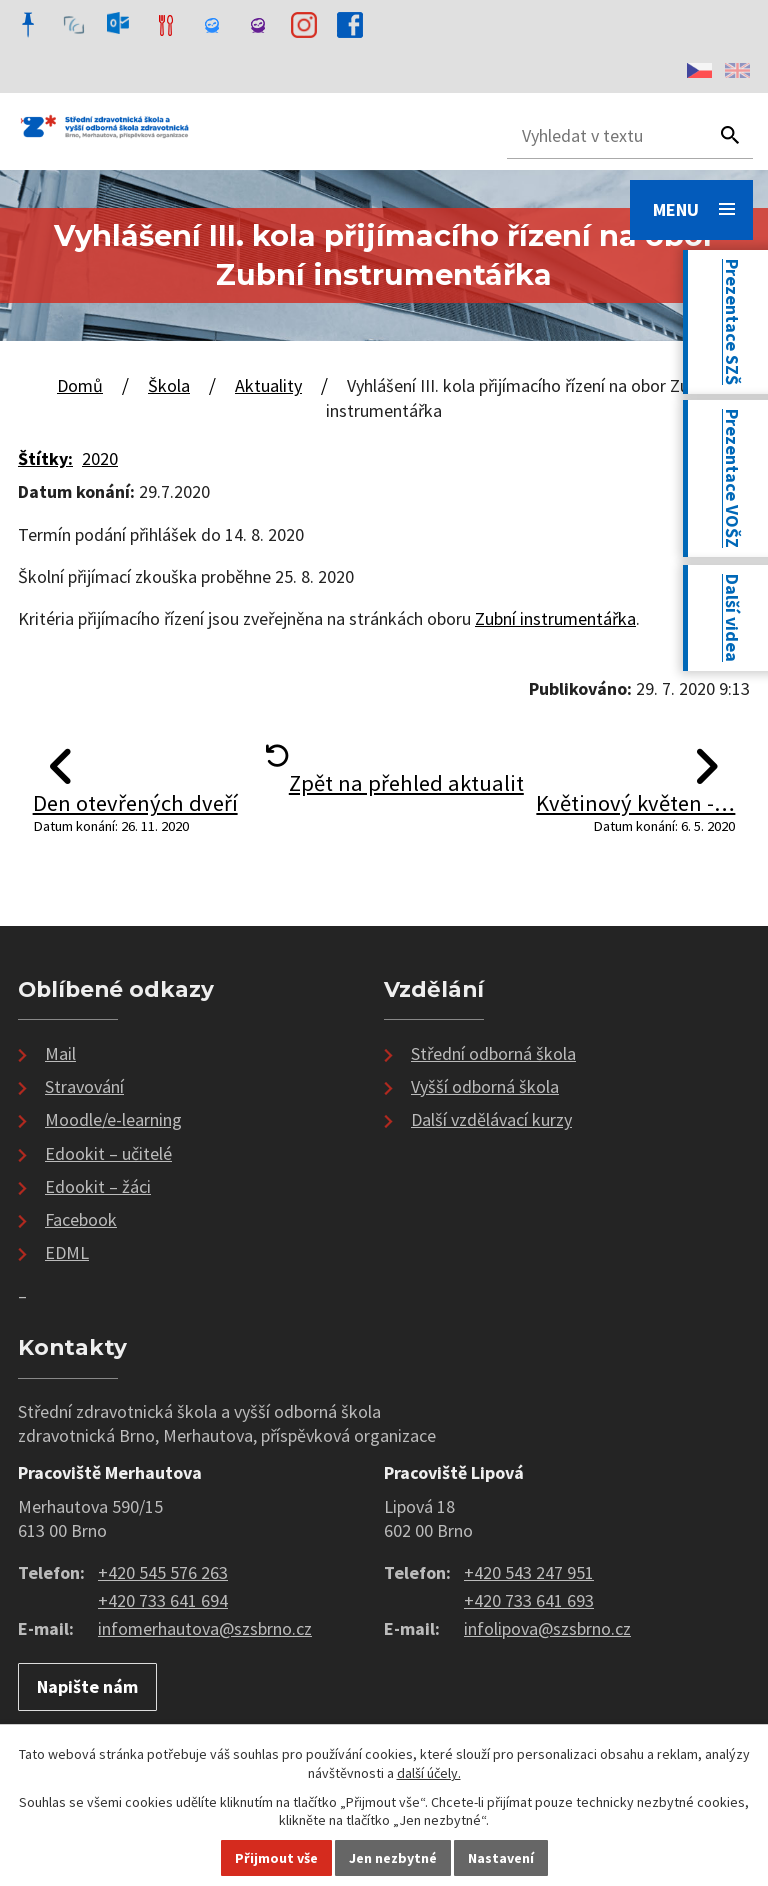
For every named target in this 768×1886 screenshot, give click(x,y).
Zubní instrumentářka (555, 618)
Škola (169, 385)
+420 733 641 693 (529, 1600)
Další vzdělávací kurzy (491, 1119)
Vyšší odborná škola (485, 1086)
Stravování (84, 1086)
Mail (60, 1053)
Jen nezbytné (393, 1858)
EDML (67, 1252)
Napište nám (87, 1686)
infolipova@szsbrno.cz (547, 1628)
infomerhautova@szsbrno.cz (205, 1628)
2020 (100, 458)
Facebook (81, 1219)
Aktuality (268, 385)
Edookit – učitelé (108, 1153)
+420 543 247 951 (529, 1572)
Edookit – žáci (98, 1186)
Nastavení (501, 1858)
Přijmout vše (276, 1858)
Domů (80, 385)
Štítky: (45, 458)
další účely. (429, 1773)
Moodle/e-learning (113, 1119)
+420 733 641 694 (163, 1600)
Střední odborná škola (493, 1053)
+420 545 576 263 (163, 1572)
